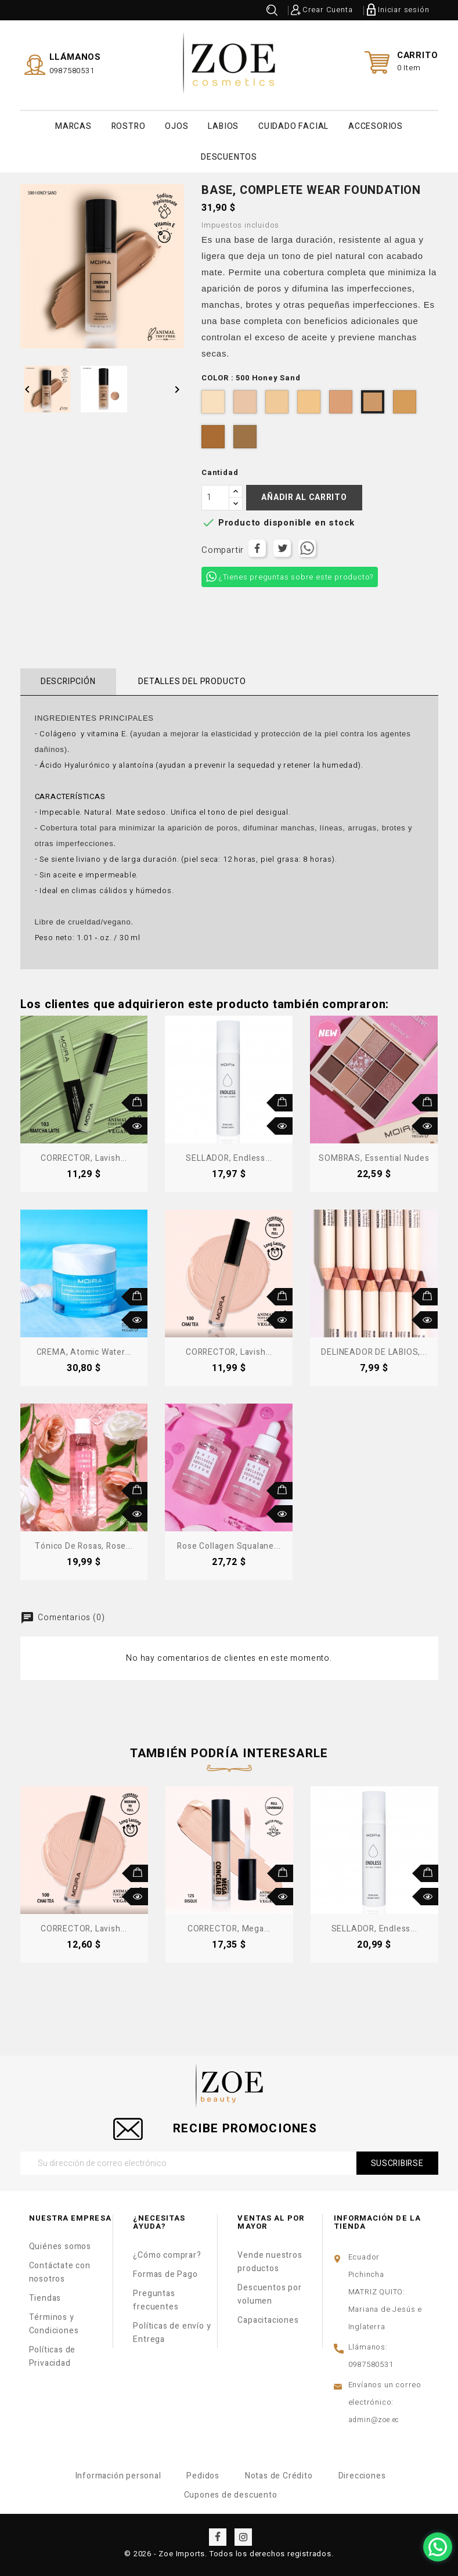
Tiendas (45, 2298)
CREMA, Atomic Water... (84, 1352)
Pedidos (202, 2476)
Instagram (243, 2537)
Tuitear (282, 548)
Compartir (257, 548)
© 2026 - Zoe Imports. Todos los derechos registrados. (228, 2553)
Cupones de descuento (230, 2495)
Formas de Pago (165, 2274)
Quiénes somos (60, 2246)
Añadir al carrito (304, 497)
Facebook (217, 2537)
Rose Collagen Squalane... (228, 1546)
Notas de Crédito (279, 2476)
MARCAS (73, 126)
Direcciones (362, 2476)
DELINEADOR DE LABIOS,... (374, 1352)
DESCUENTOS (229, 157)
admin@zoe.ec (374, 2420)
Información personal (118, 2476)
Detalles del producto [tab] (192, 681)
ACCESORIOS (375, 126)
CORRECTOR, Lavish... (84, 1158)
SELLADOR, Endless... (229, 1158)
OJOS (176, 126)
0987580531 (72, 70)
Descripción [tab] (68, 681)
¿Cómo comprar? (167, 2255)
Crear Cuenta (327, 9)
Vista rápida (138, 1126)
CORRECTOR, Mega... (229, 1929)
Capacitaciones (267, 2320)
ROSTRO (128, 126)
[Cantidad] (215, 497)
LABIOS (223, 126)
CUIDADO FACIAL (293, 126)
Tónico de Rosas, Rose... (83, 1546)
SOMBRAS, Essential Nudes (374, 1158)
